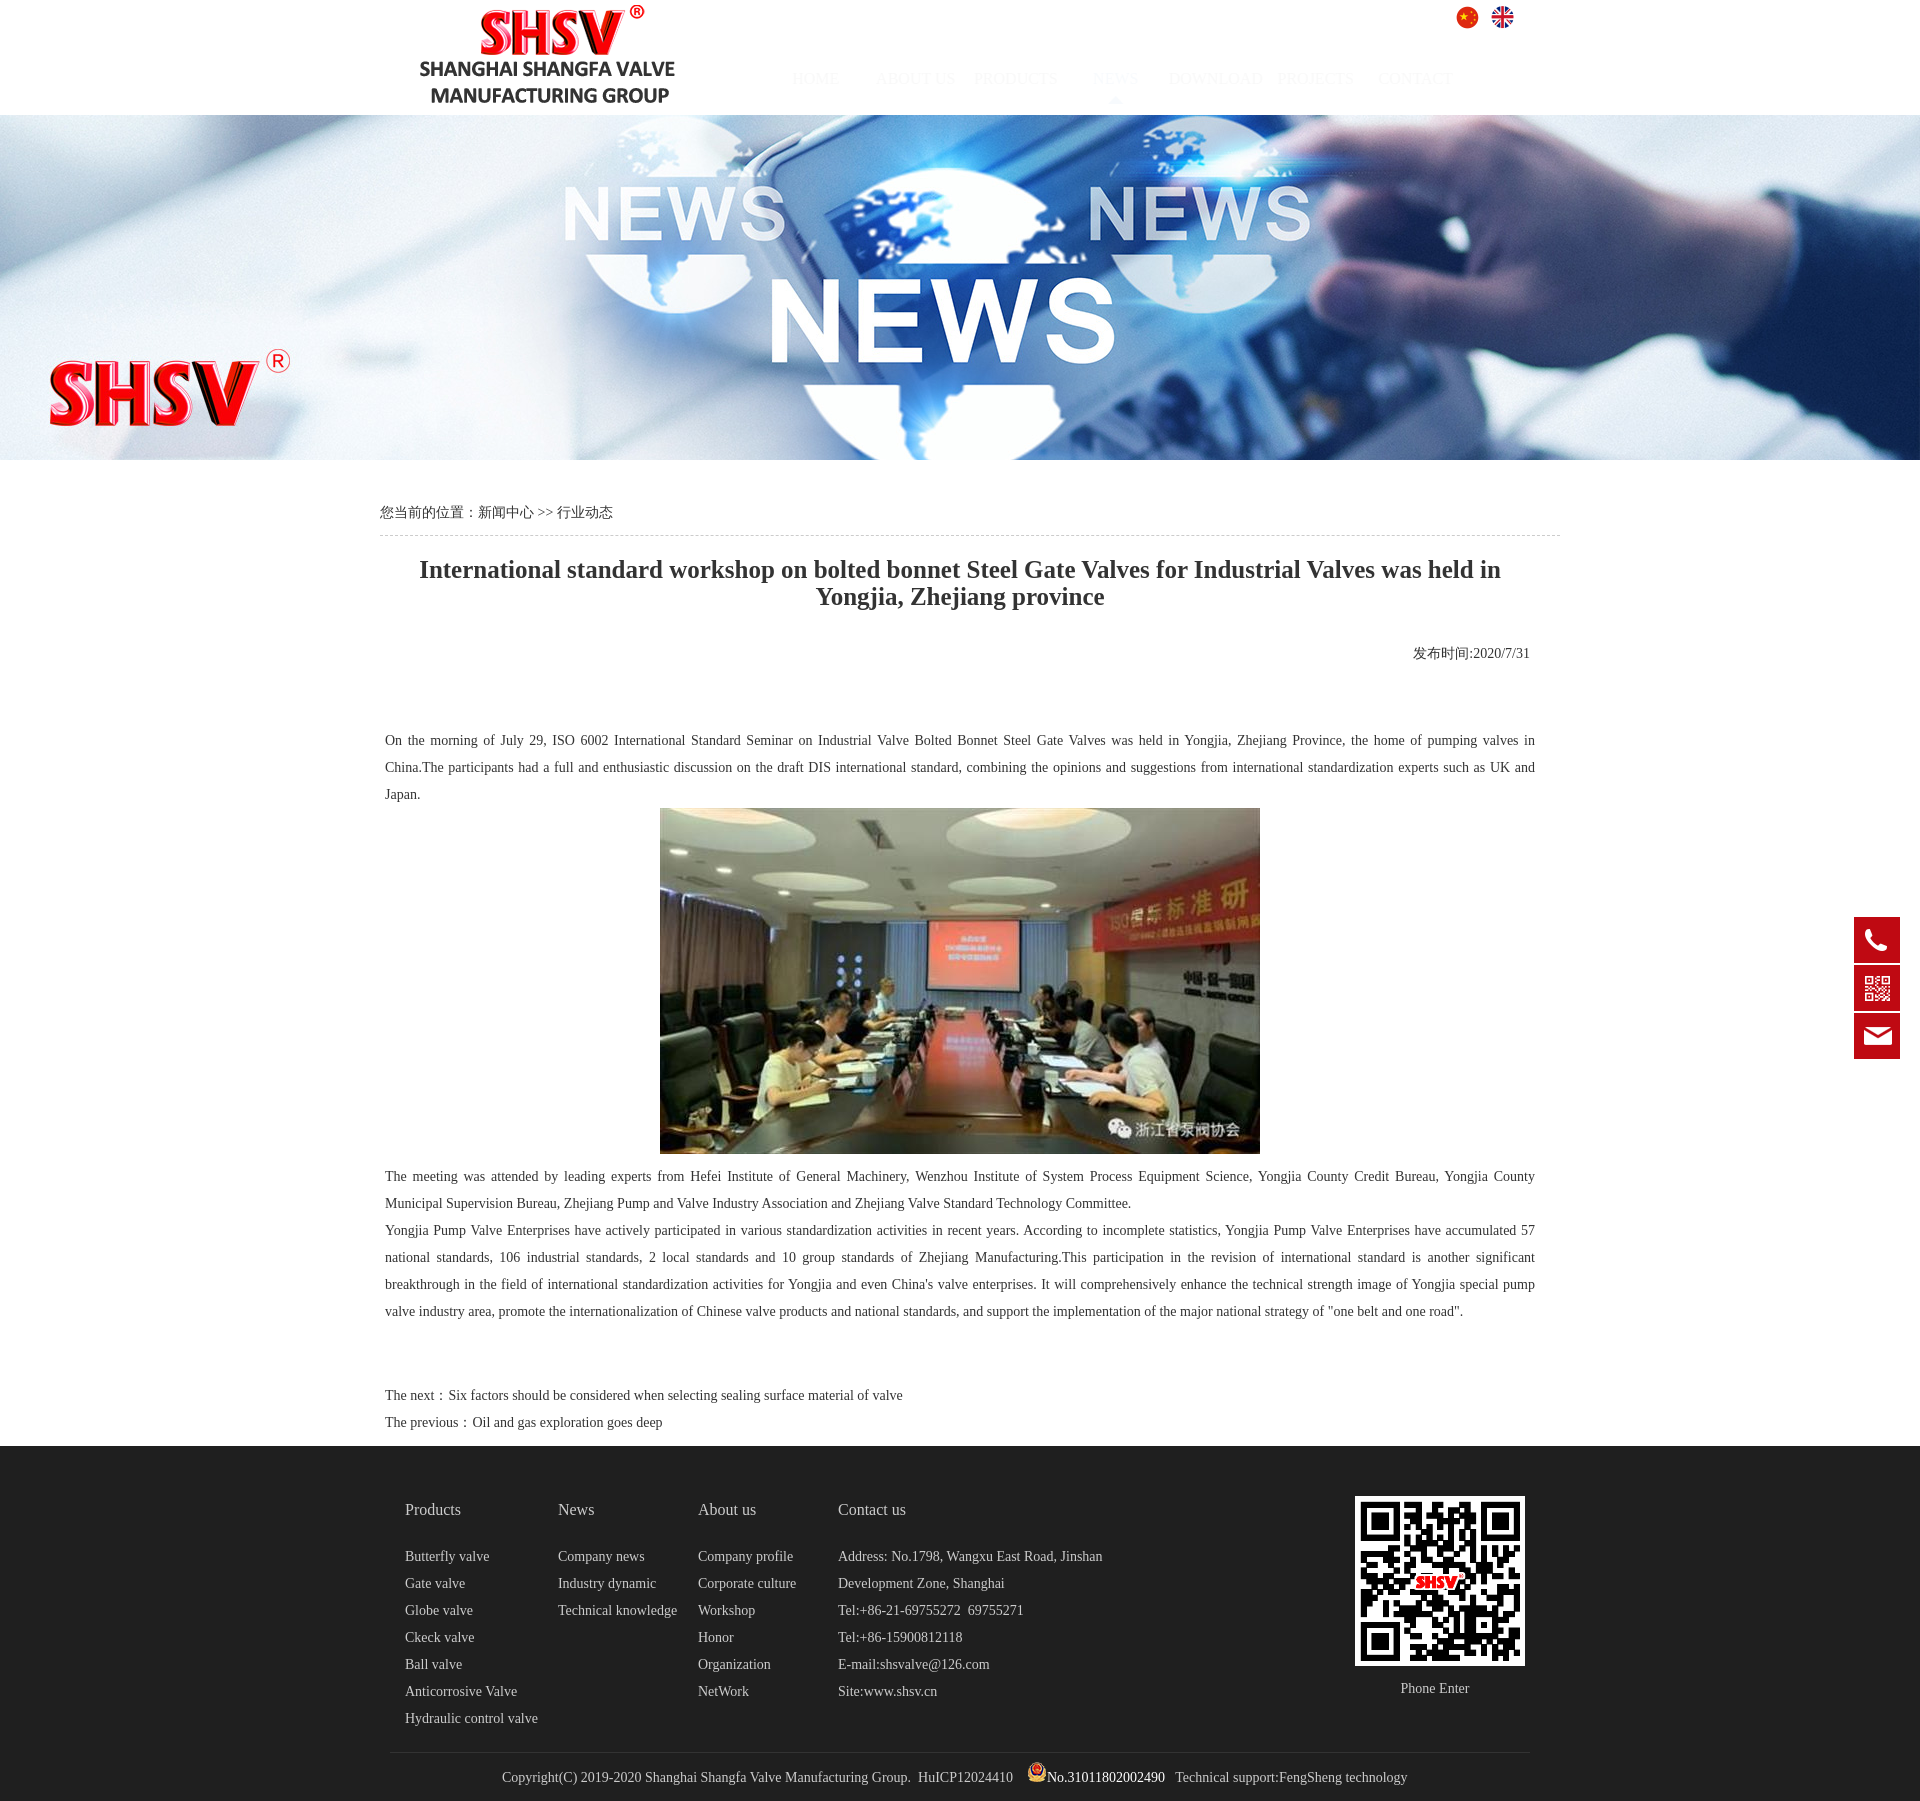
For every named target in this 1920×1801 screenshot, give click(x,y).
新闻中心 (506, 512)
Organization (734, 1664)
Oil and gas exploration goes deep (567, 1422)
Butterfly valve (447, 1556)
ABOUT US (934, 78)
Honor (716, 1637)
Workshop (726, 1610)
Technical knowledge (617, 1610)
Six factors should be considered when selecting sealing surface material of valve (675, 1395)
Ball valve (433, 1664)
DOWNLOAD (1234, 78)
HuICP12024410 (965, 1777)
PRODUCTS (1034, 78)
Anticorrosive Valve (461, 1691)
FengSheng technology (1343, 1777)
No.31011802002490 (1096, 1777)
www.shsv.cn (901, 1691)
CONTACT (1434, 78)
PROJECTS (1334, 78)
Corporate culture (747, 1583)
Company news (601, 1556)
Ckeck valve (440, 1637)
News (576, 1509)
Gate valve (435, 1583)
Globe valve (439, 1610)
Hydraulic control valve (471, 1718)
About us (727, 1509)
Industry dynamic (607, 1583)
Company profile (745, 1556)
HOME (834, 78)
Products (433, 1509)
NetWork (723, 1691)
